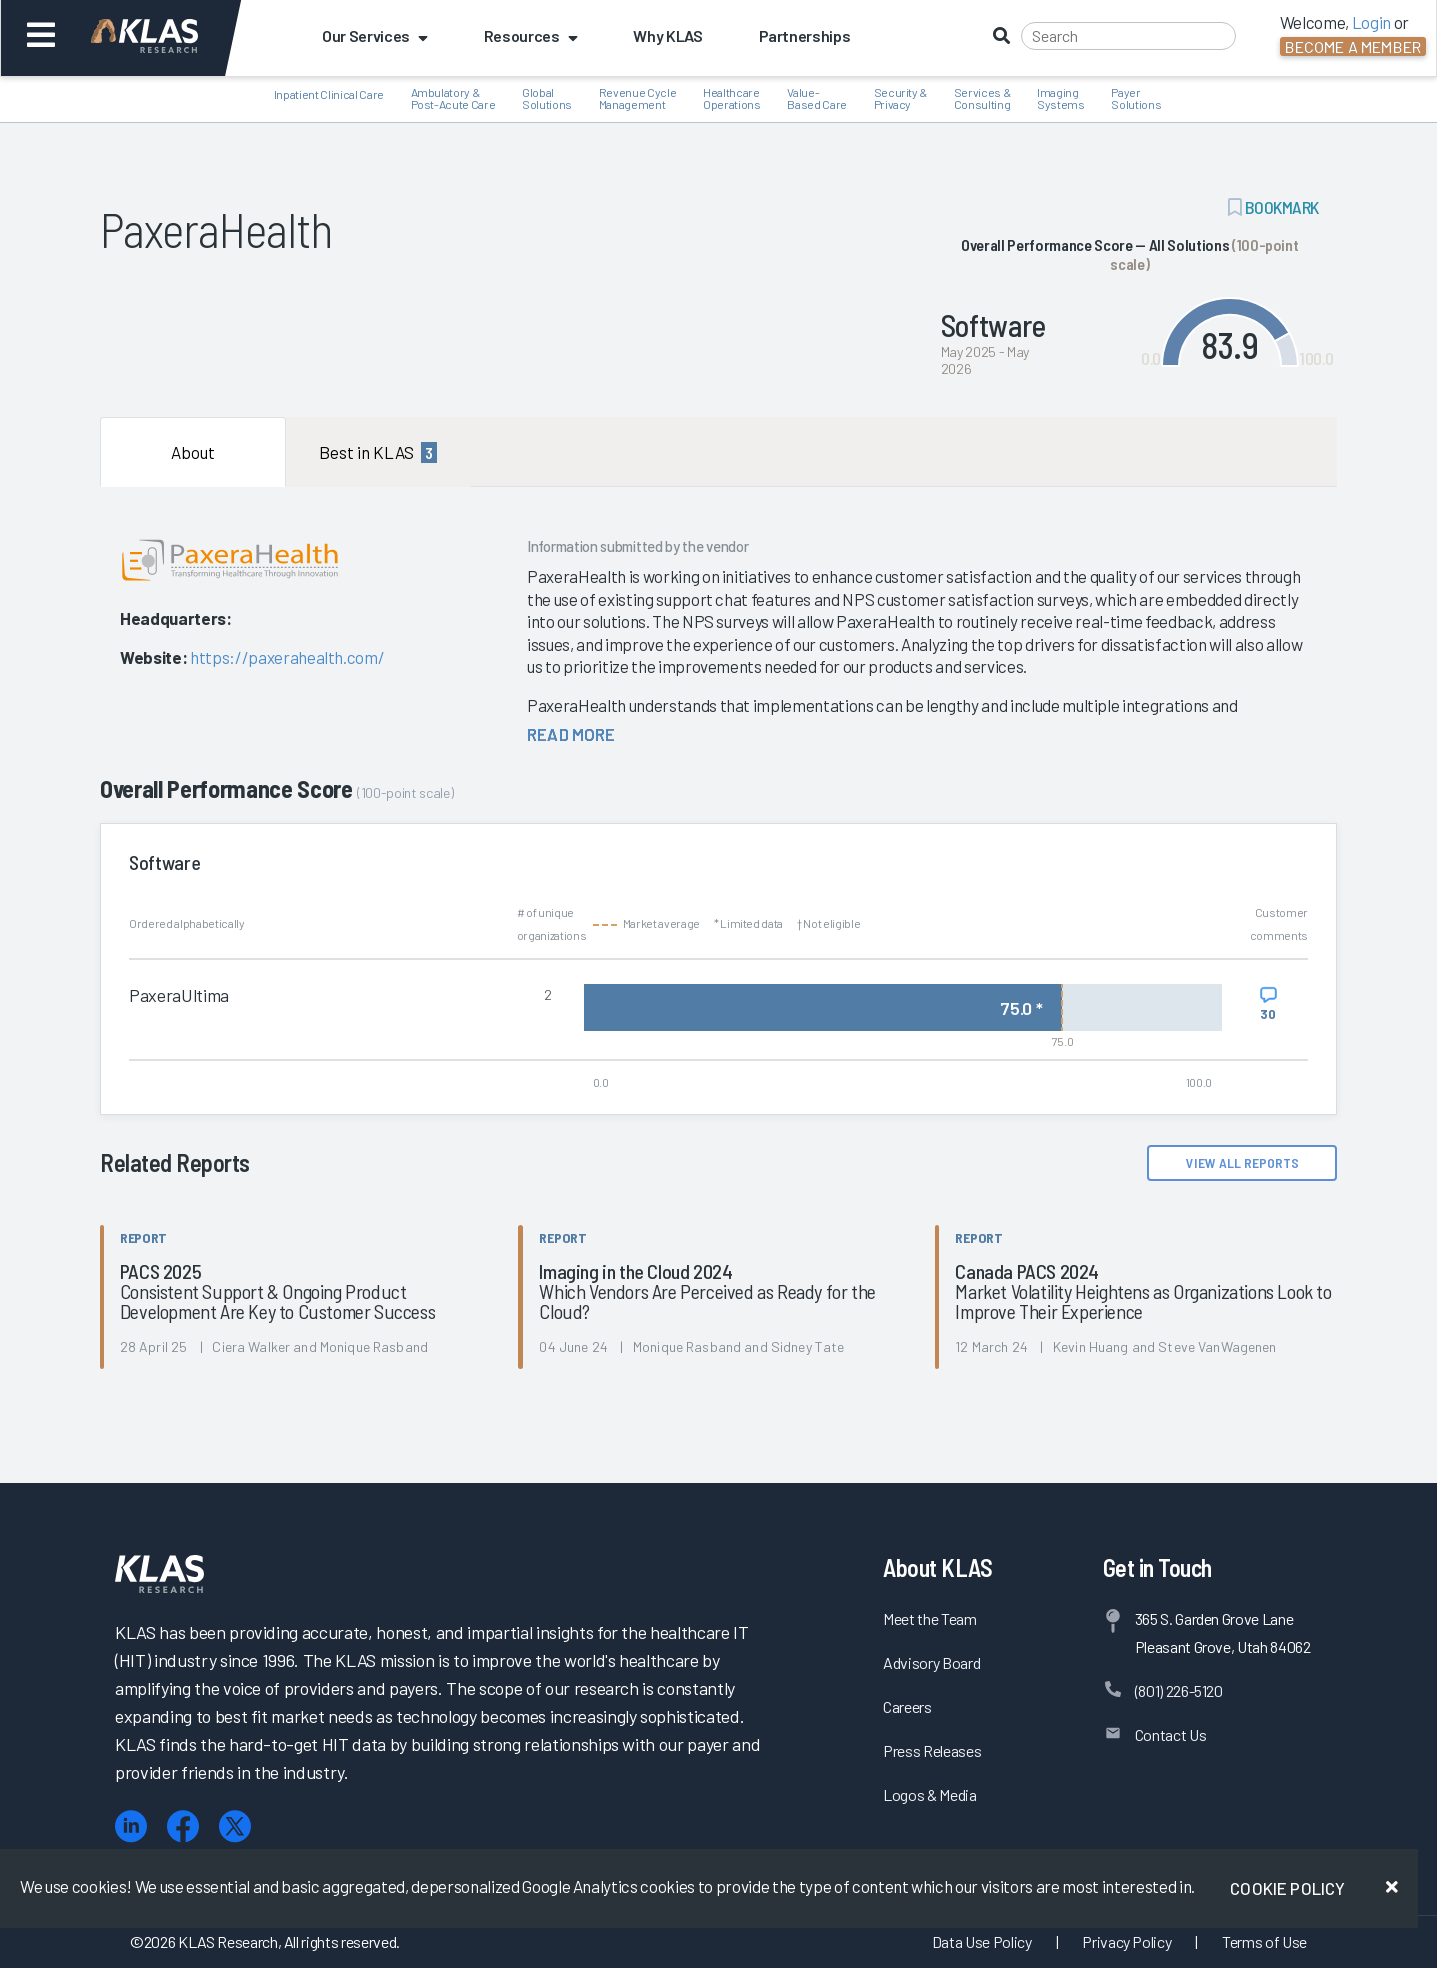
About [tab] (193, 452)
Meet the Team (930, 1618)
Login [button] (1371, 22)
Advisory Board (931, 1662)
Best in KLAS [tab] (378, 452)
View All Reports (1242, 1162)
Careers (907, 1706)
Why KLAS (667, 35)
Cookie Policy (1287, 1888)
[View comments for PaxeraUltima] (1268, 1004)
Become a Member (1353, 46)
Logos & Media (930, 1794)
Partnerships (805, 35)
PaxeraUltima (179, 995)
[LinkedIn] (131, 1826)
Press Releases (932, 1750)
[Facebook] (183, 1826)
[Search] (1128, 36)
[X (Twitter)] (235, 1826)
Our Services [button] (375, 35)
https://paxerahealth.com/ (287, 657)
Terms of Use (1264, 1941)
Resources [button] (531, 35)
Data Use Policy (982, 1941)
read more (571, 734)
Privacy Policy (1126, 1941)
